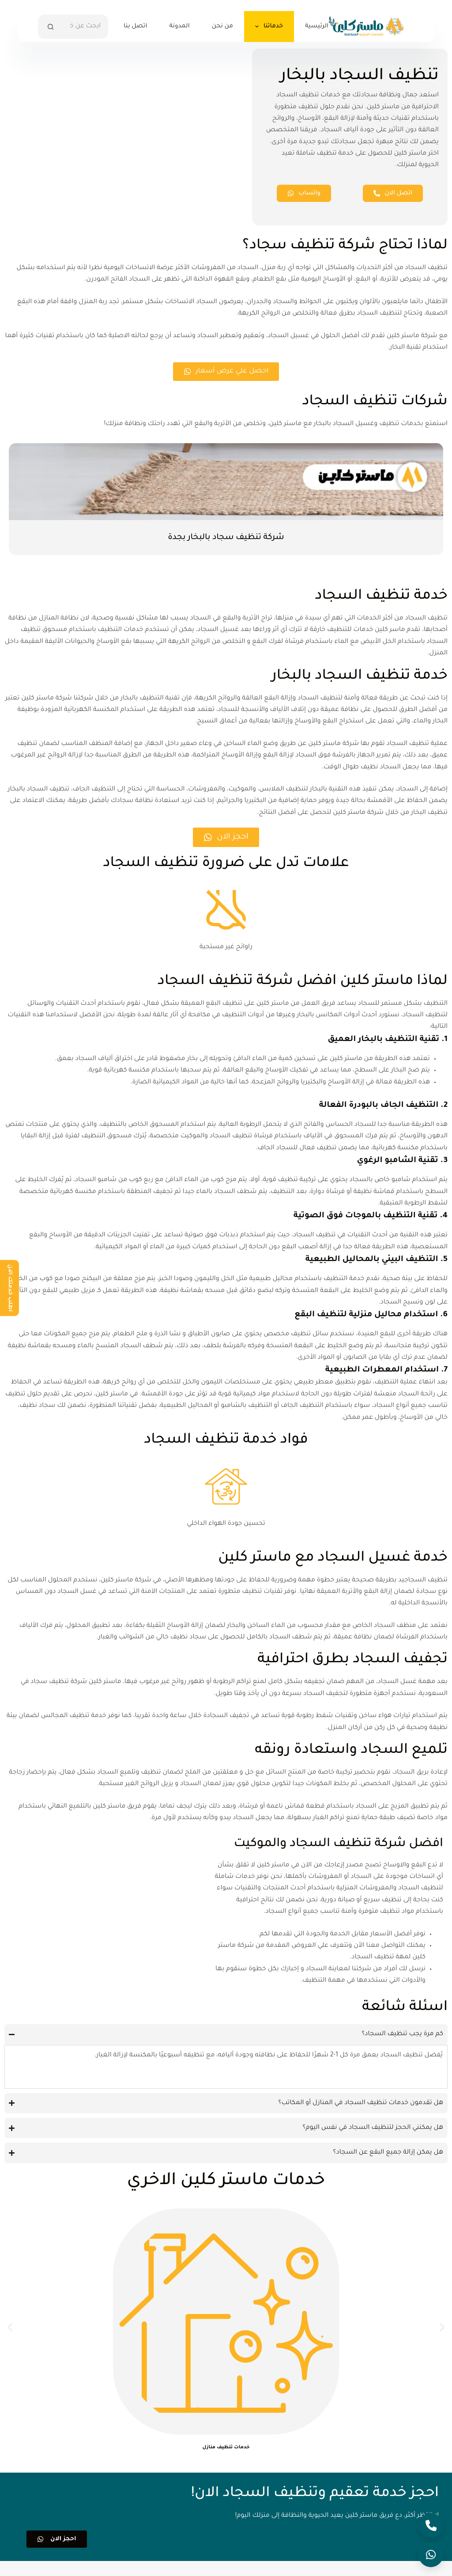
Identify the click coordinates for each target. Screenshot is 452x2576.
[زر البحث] (50, 27)
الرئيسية (316, 26)
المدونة (179, 26)
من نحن (222, 26)
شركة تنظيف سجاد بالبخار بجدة (226, 539)
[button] (9, 2342)
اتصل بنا (135, 26)
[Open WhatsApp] (430, 2554)
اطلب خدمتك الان (10, 1288)
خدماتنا (267, 26)
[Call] (430, 2525)
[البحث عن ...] (85, 27)
